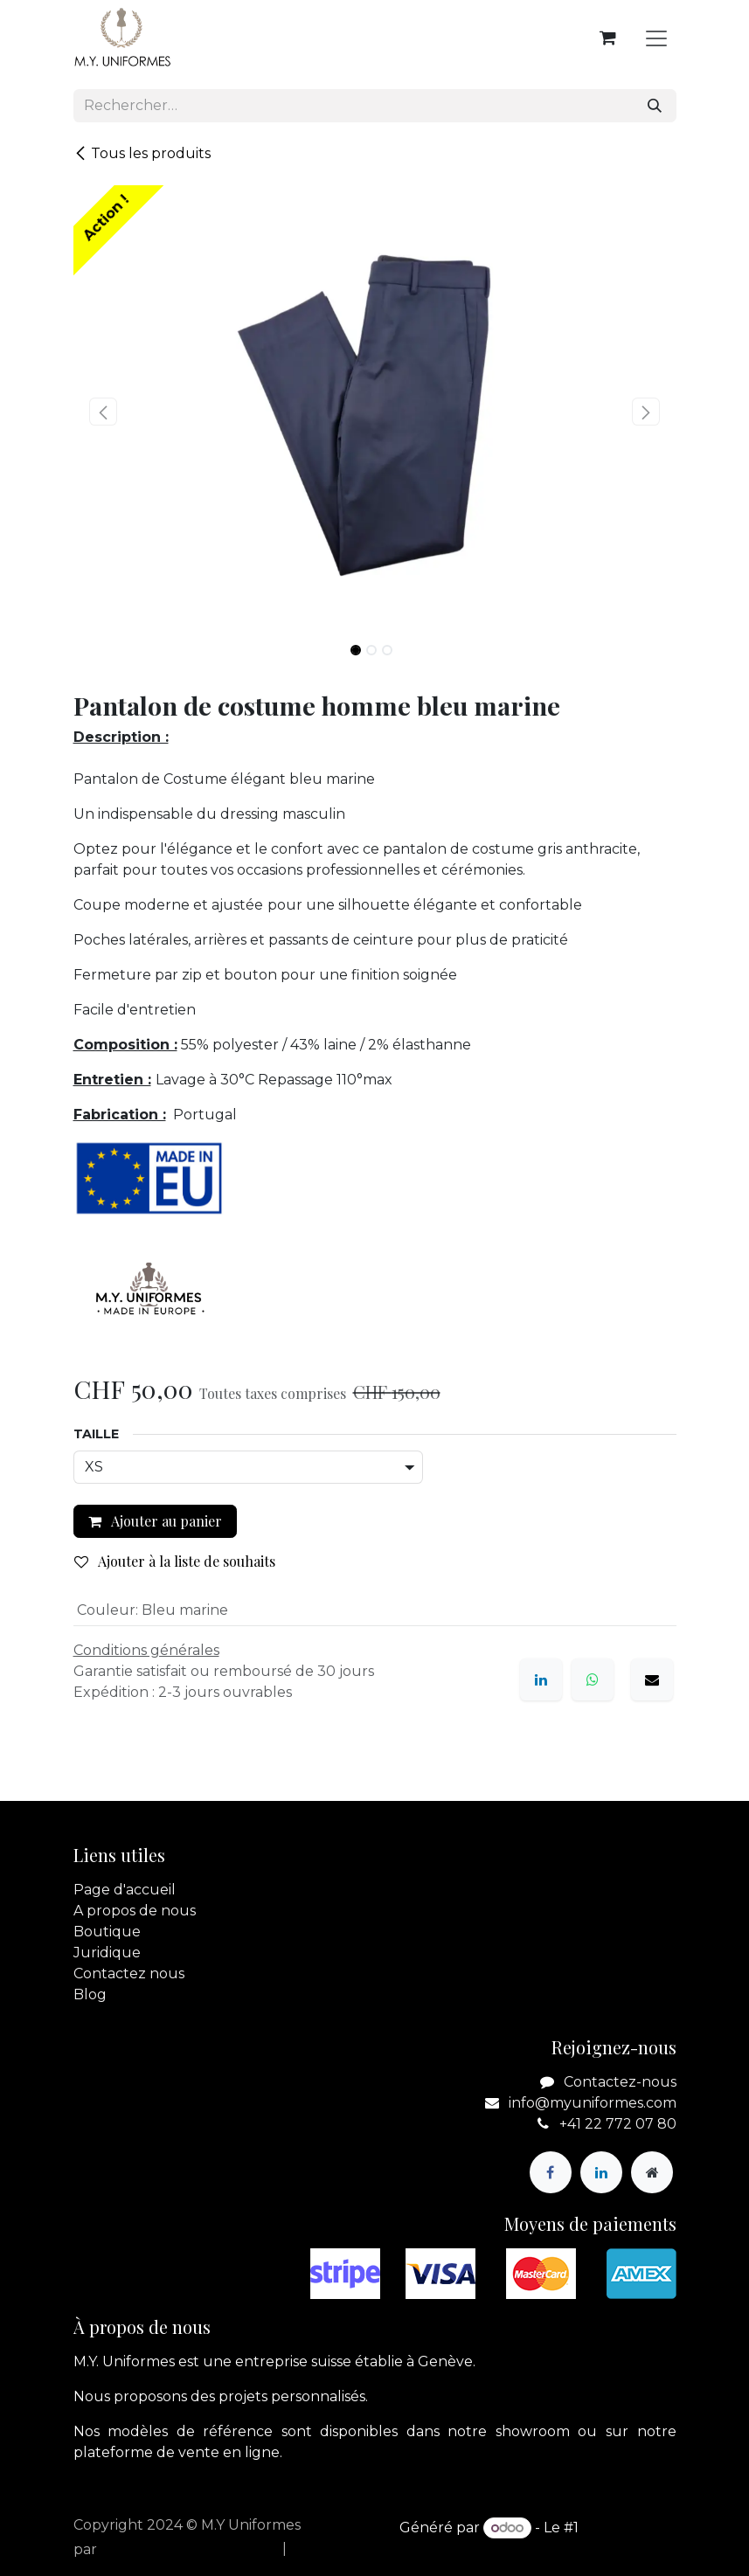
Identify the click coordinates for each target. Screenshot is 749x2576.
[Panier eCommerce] (608, 38)
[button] (103, 412)
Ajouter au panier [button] (155, 1521)
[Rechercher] (654, 105)
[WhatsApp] (593, 1679)
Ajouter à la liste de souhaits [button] (174, 1561)
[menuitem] (229, 2549)
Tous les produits (142, 153)
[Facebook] (551, 2172)
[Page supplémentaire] (652, 2172)
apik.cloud (137, 2549)
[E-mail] (652, 1679)
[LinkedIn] (541, 1679)
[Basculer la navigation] (656, 38)
